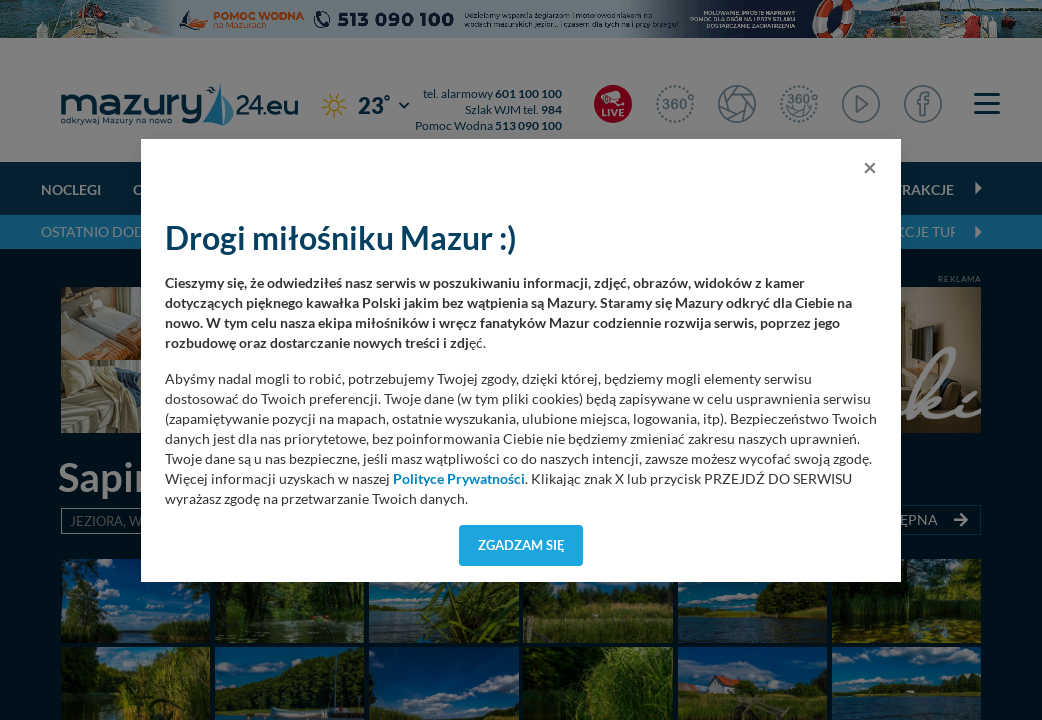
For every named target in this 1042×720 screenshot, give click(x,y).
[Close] (870, 167)
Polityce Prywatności (459, 479)
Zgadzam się (521, 545)
